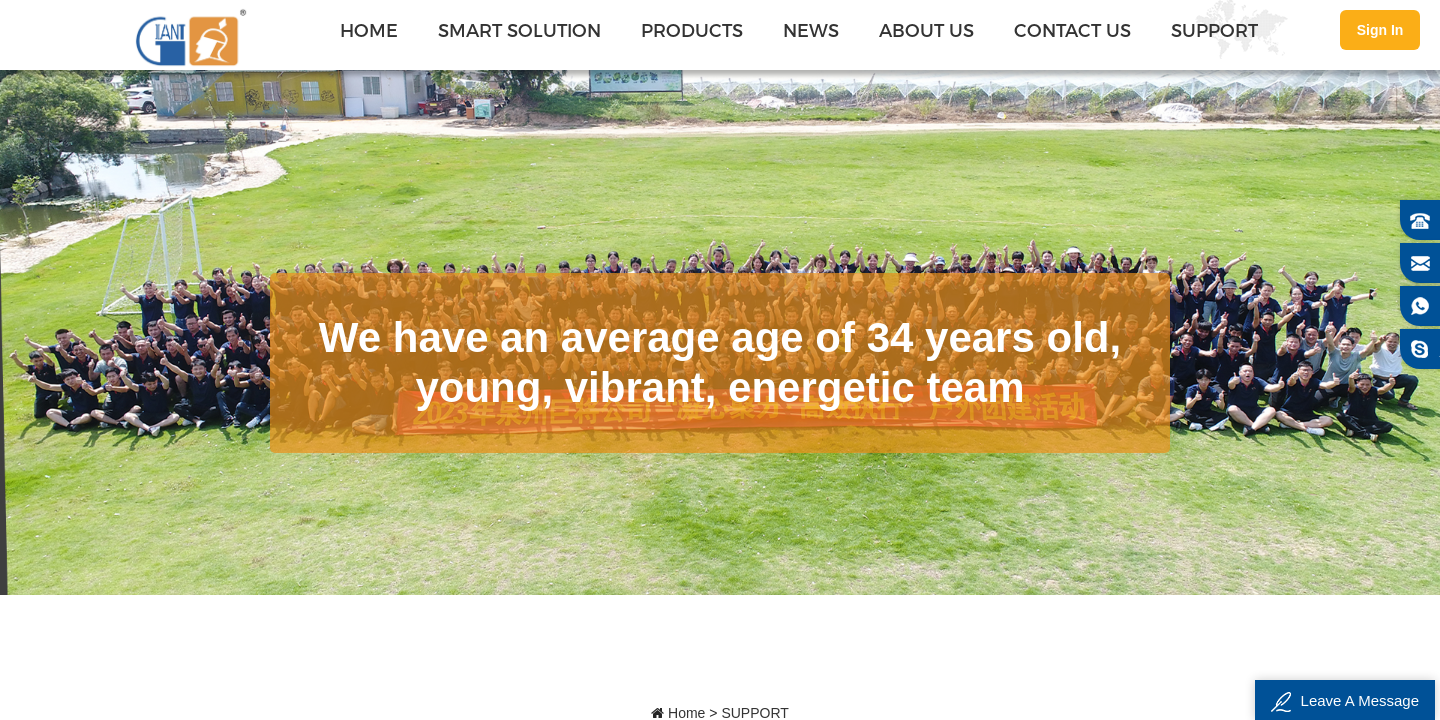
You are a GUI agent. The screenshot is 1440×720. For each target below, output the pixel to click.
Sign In (1380, 30)
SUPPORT (1214, 29)
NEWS (811, 29)
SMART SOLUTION (519, 29)
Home (369, 29)
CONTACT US (1072, 29)
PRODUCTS (692, 29)
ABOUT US (926, 29)
